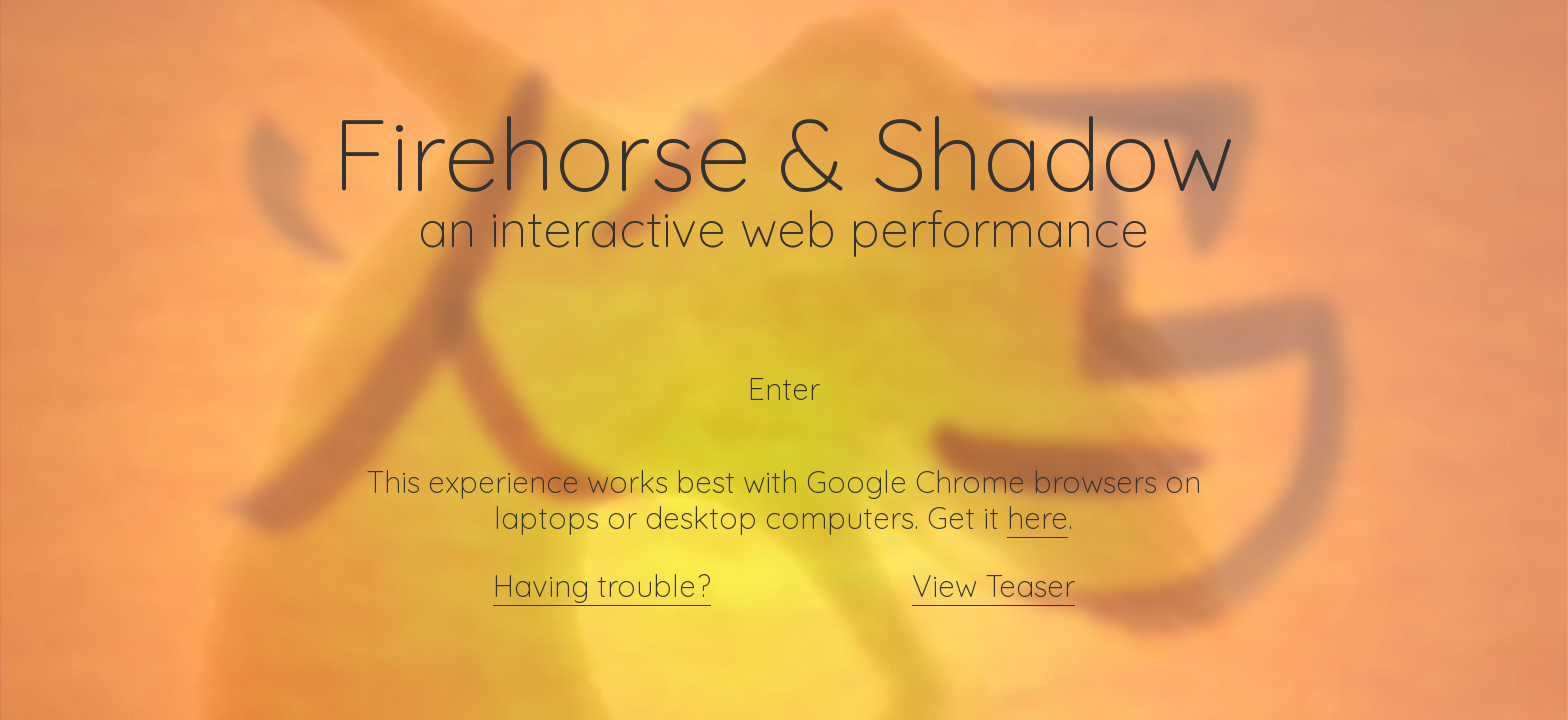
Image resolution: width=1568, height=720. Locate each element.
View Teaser (993, 586)
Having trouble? (602, 586)
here (1037, 518)
